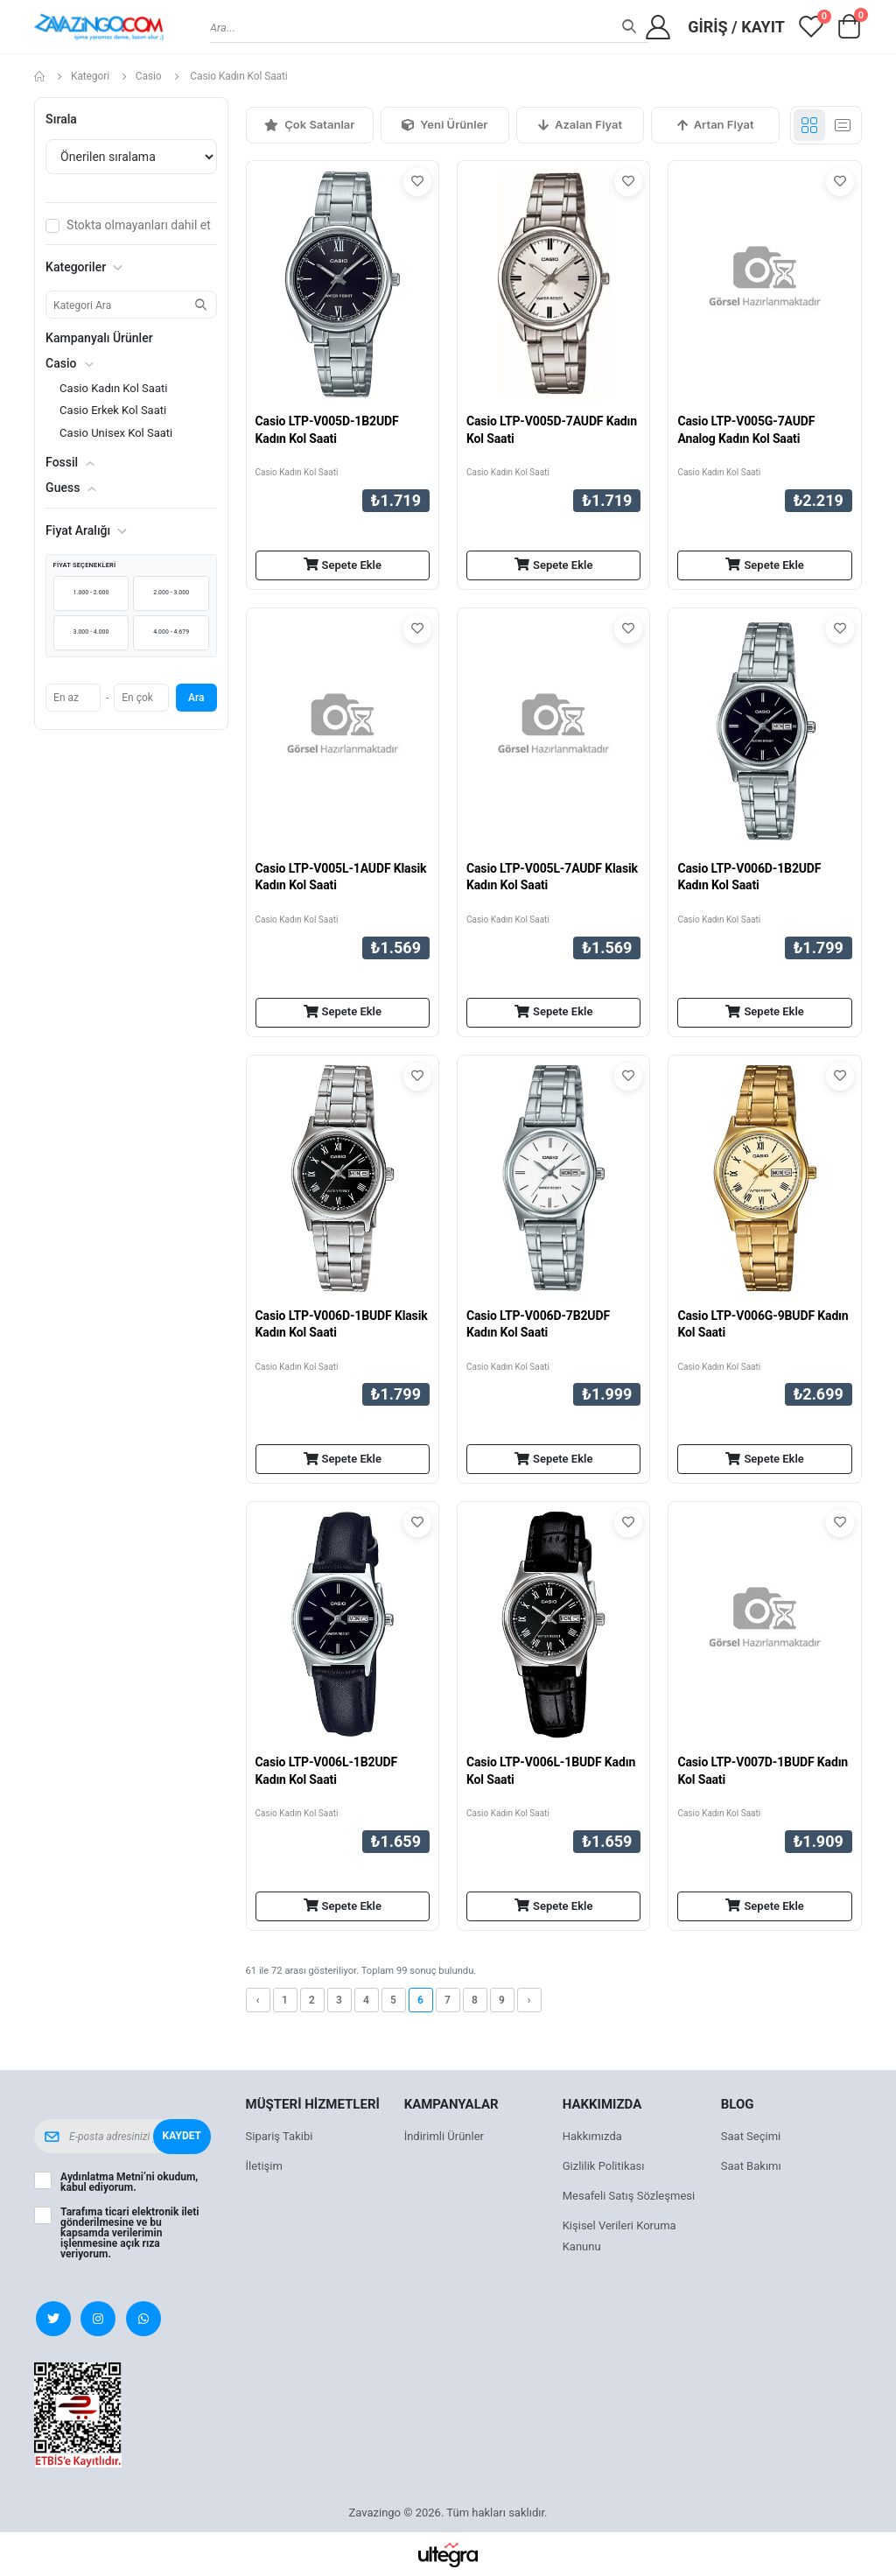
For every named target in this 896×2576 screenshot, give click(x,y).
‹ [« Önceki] (258, 2000)
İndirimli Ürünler (444, 2136)
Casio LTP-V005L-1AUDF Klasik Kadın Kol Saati (341, 877)
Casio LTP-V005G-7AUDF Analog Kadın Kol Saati (746, 430)
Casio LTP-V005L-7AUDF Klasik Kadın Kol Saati (552, 877)
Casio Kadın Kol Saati (297, 472)
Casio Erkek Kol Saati (113, 410)
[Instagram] (98, 2318)
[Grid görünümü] (809, 125)
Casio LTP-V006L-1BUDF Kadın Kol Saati (550, 1770)
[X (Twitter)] (53, 2318)
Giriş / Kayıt (736, 27)
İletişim (264, 2165)
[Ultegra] (448, 2554)
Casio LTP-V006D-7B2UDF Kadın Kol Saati (538, 1324)
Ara (196, 697)
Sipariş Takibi (279, 2136)
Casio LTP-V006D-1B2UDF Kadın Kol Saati (749, 877)
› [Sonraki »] (529, 2000)
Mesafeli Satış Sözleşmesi (629, 2195)
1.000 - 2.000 (91, 592)
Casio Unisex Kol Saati (116, 432)
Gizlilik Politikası (604, 2165)
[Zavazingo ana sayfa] (99, 26)
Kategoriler (84, 267)
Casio (149, 76)
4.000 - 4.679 (171, 631)
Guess (63, 488)
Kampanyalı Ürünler (99, 338)
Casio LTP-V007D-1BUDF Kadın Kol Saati (762, 1770)
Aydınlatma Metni (102, 2177)
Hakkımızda (592, 2136)
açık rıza (140, 2243)
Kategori (90, 76)
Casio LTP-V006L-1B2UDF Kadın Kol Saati (326, 1770)
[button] (849, 31)
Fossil (62, 462)
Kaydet (182, 2136)
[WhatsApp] (143, 2318)
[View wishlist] (811, 27)
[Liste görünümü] (842, 125)
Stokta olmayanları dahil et (138, 225)
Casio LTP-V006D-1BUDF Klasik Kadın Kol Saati (342, 1324)
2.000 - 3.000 (171, 592)
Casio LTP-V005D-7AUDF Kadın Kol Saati (551, 430)
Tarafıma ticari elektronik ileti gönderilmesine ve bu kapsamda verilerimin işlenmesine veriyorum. (129, 2233)
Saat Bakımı (751, 2165)
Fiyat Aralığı (86, 530)
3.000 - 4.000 (91, 631)
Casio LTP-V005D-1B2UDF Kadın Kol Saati (327, 430)
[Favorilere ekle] (417, 182)
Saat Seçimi (750, 2136)
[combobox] (429, 27)
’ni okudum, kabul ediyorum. (129, 2182)
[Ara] (629, 27)
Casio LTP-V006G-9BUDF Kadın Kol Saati (762, 1324)
